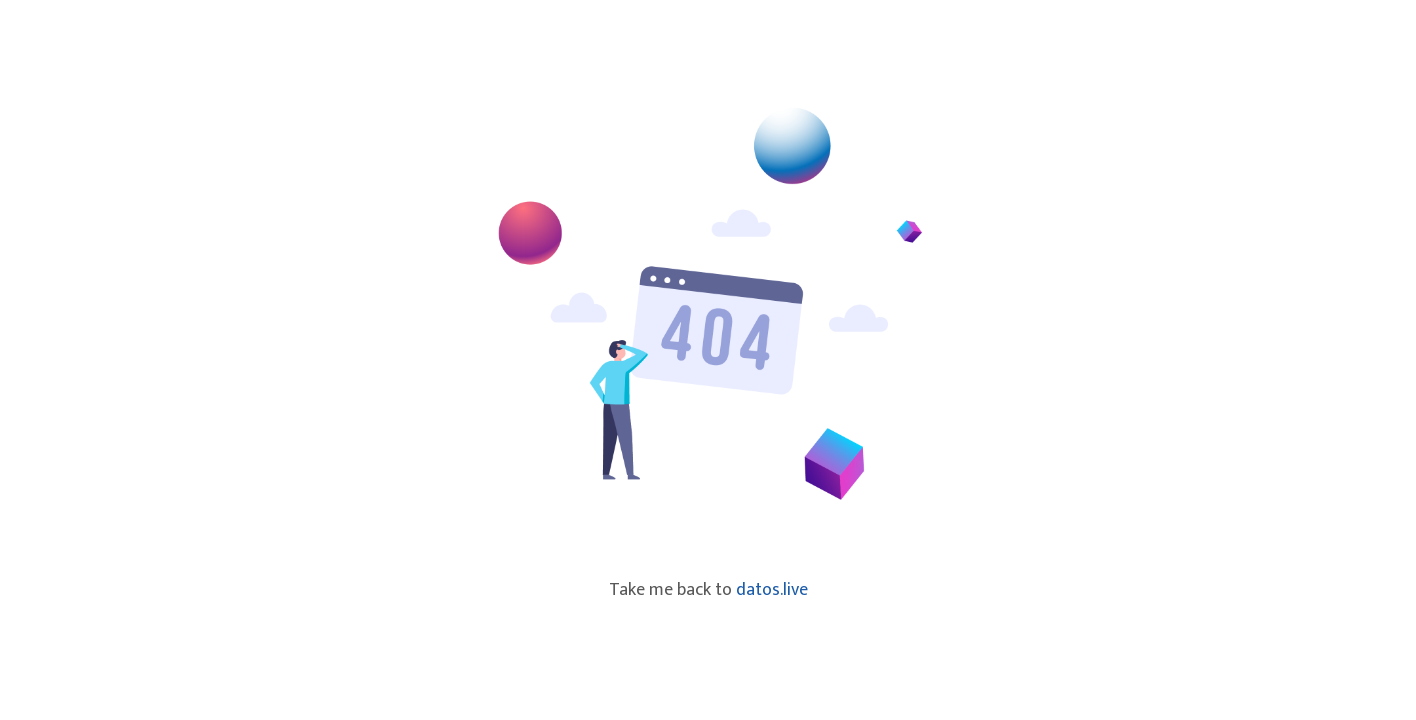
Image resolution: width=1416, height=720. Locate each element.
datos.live (772, 590)
